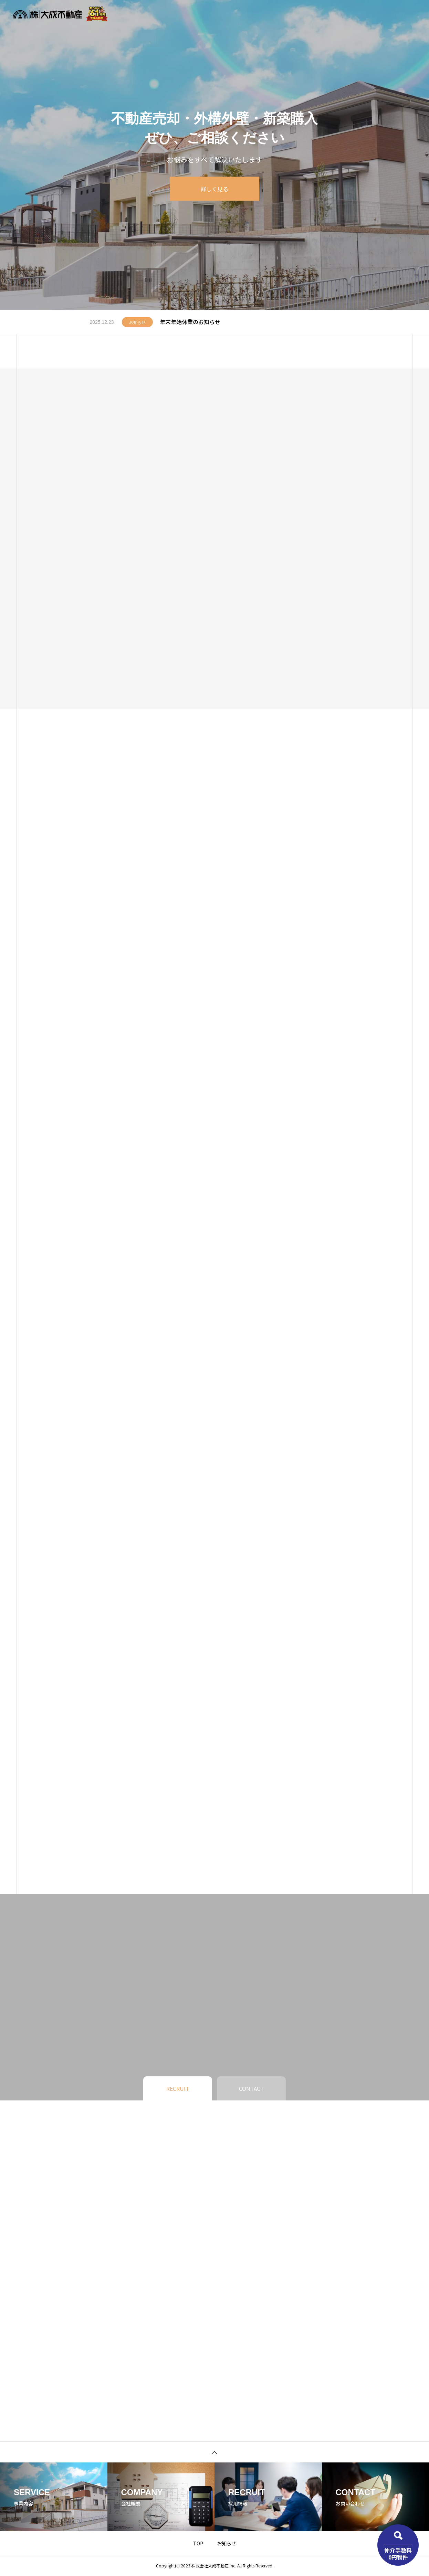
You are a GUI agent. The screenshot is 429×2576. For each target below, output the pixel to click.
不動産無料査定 (213, 13)
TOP (198, 2543)
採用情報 (352, 13)
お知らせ (286, 13)
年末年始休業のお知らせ (190, 322)
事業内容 (253, 13)
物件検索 (172, 13)
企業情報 (319, 13)
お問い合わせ (390, 13)
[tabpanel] (214, 155)
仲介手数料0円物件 (398, 2553)
